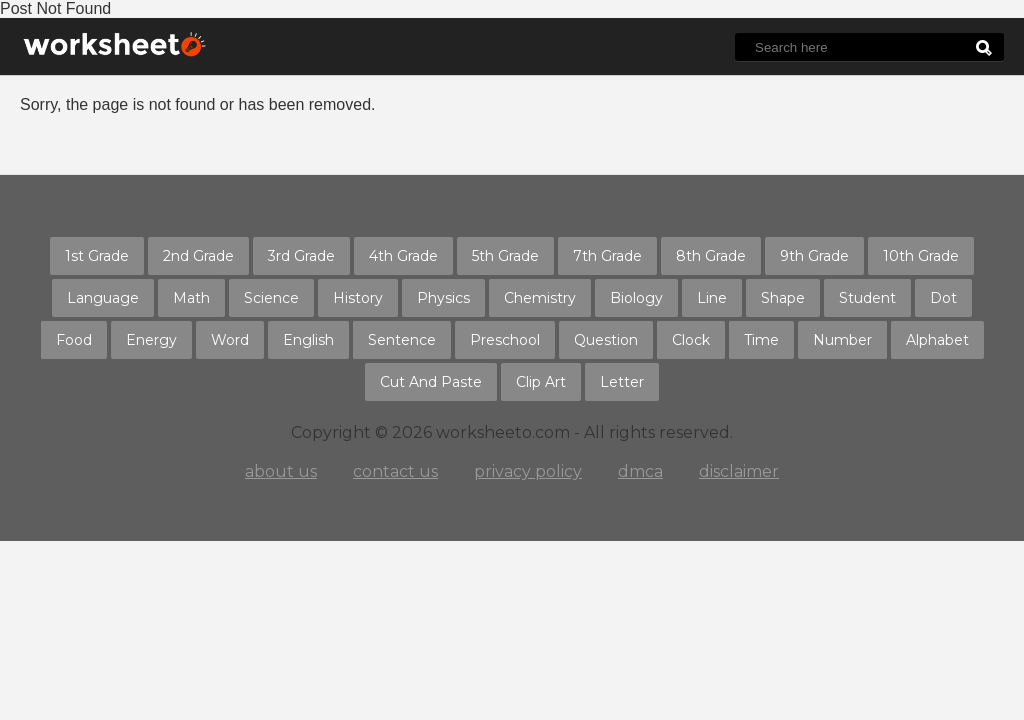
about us (281, 471)
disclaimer (739, 471)
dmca (640, 471)
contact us (395, 471)
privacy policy (528, 471)
